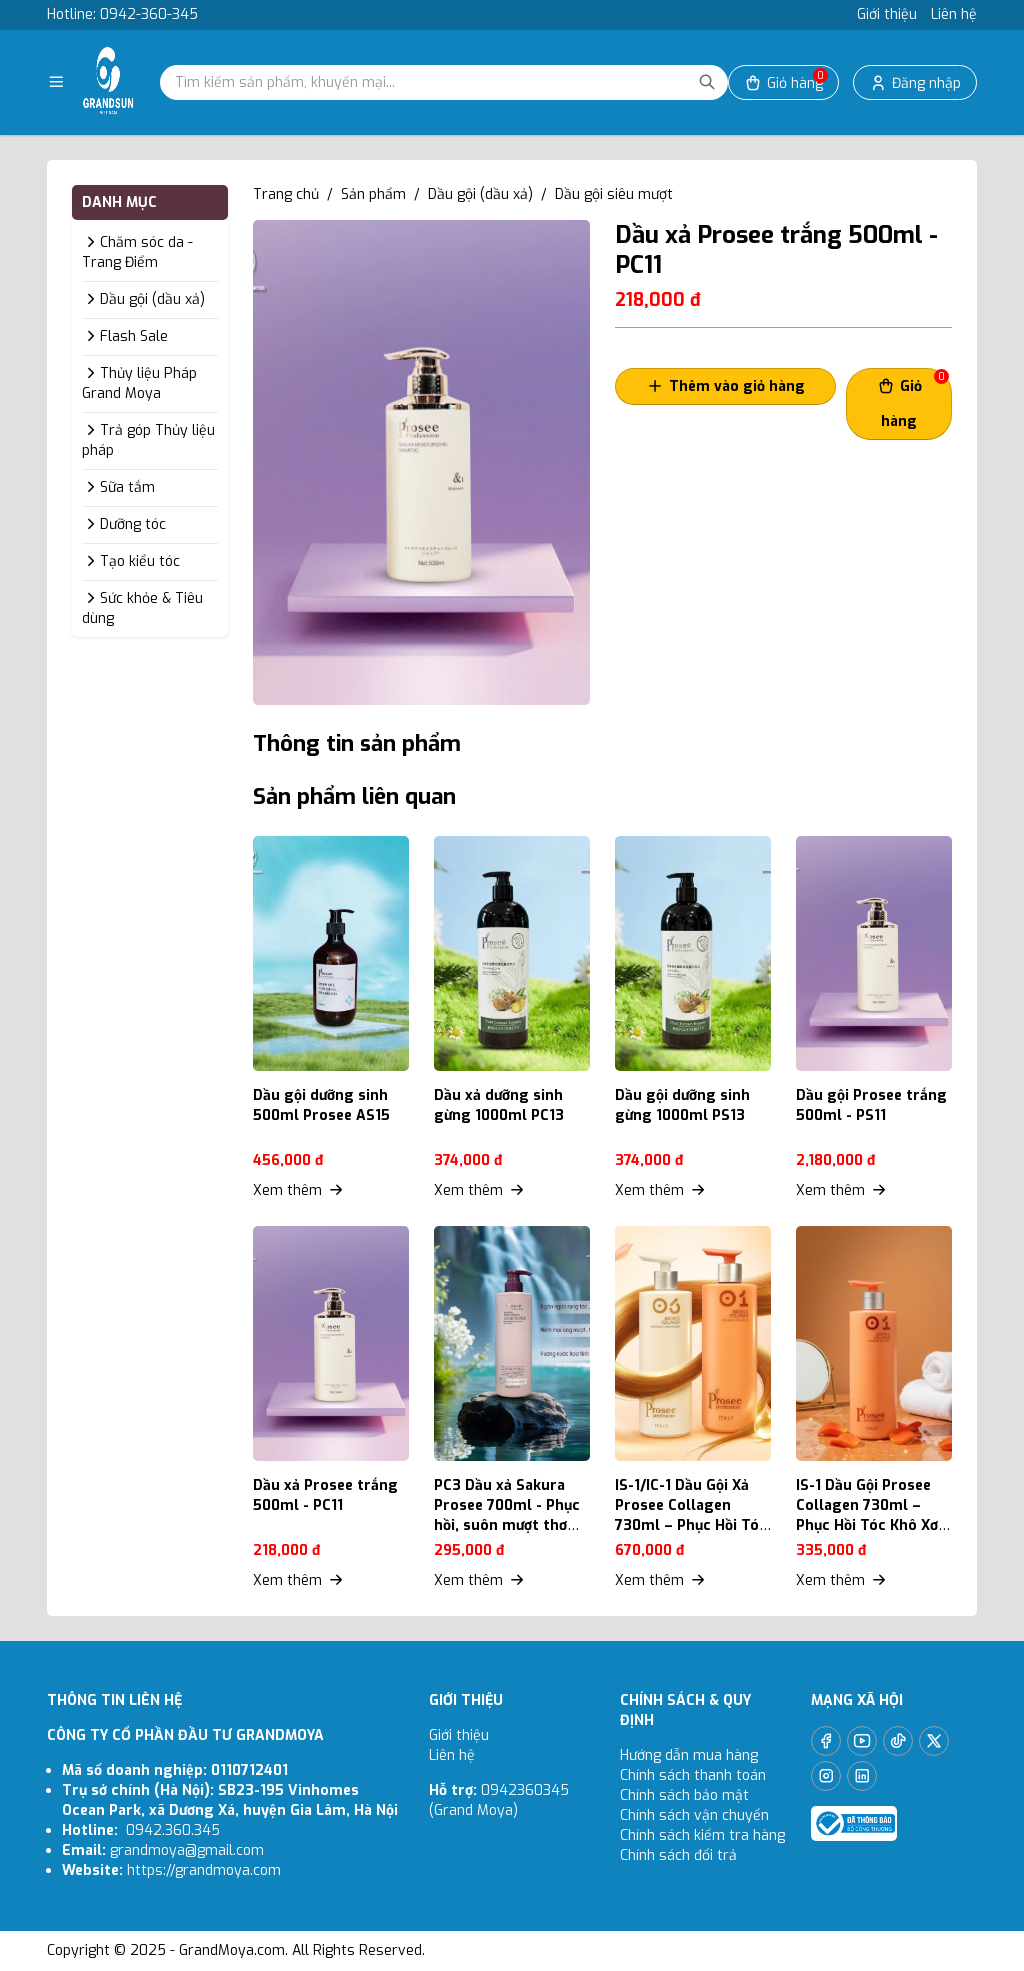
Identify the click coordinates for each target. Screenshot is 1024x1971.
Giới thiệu (887, 14)
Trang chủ (286, 194)
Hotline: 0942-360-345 (122, 14)
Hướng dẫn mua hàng (689, 1755)
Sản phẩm (373, 194)
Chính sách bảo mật (684, 1795)
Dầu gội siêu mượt (614, 194)
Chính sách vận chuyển (696, 1815)
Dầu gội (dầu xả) (480, 194)
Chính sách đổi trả (678, 1855)
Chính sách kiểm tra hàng (702, 1835)
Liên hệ (954, 14)
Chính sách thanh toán (693, 1775)
